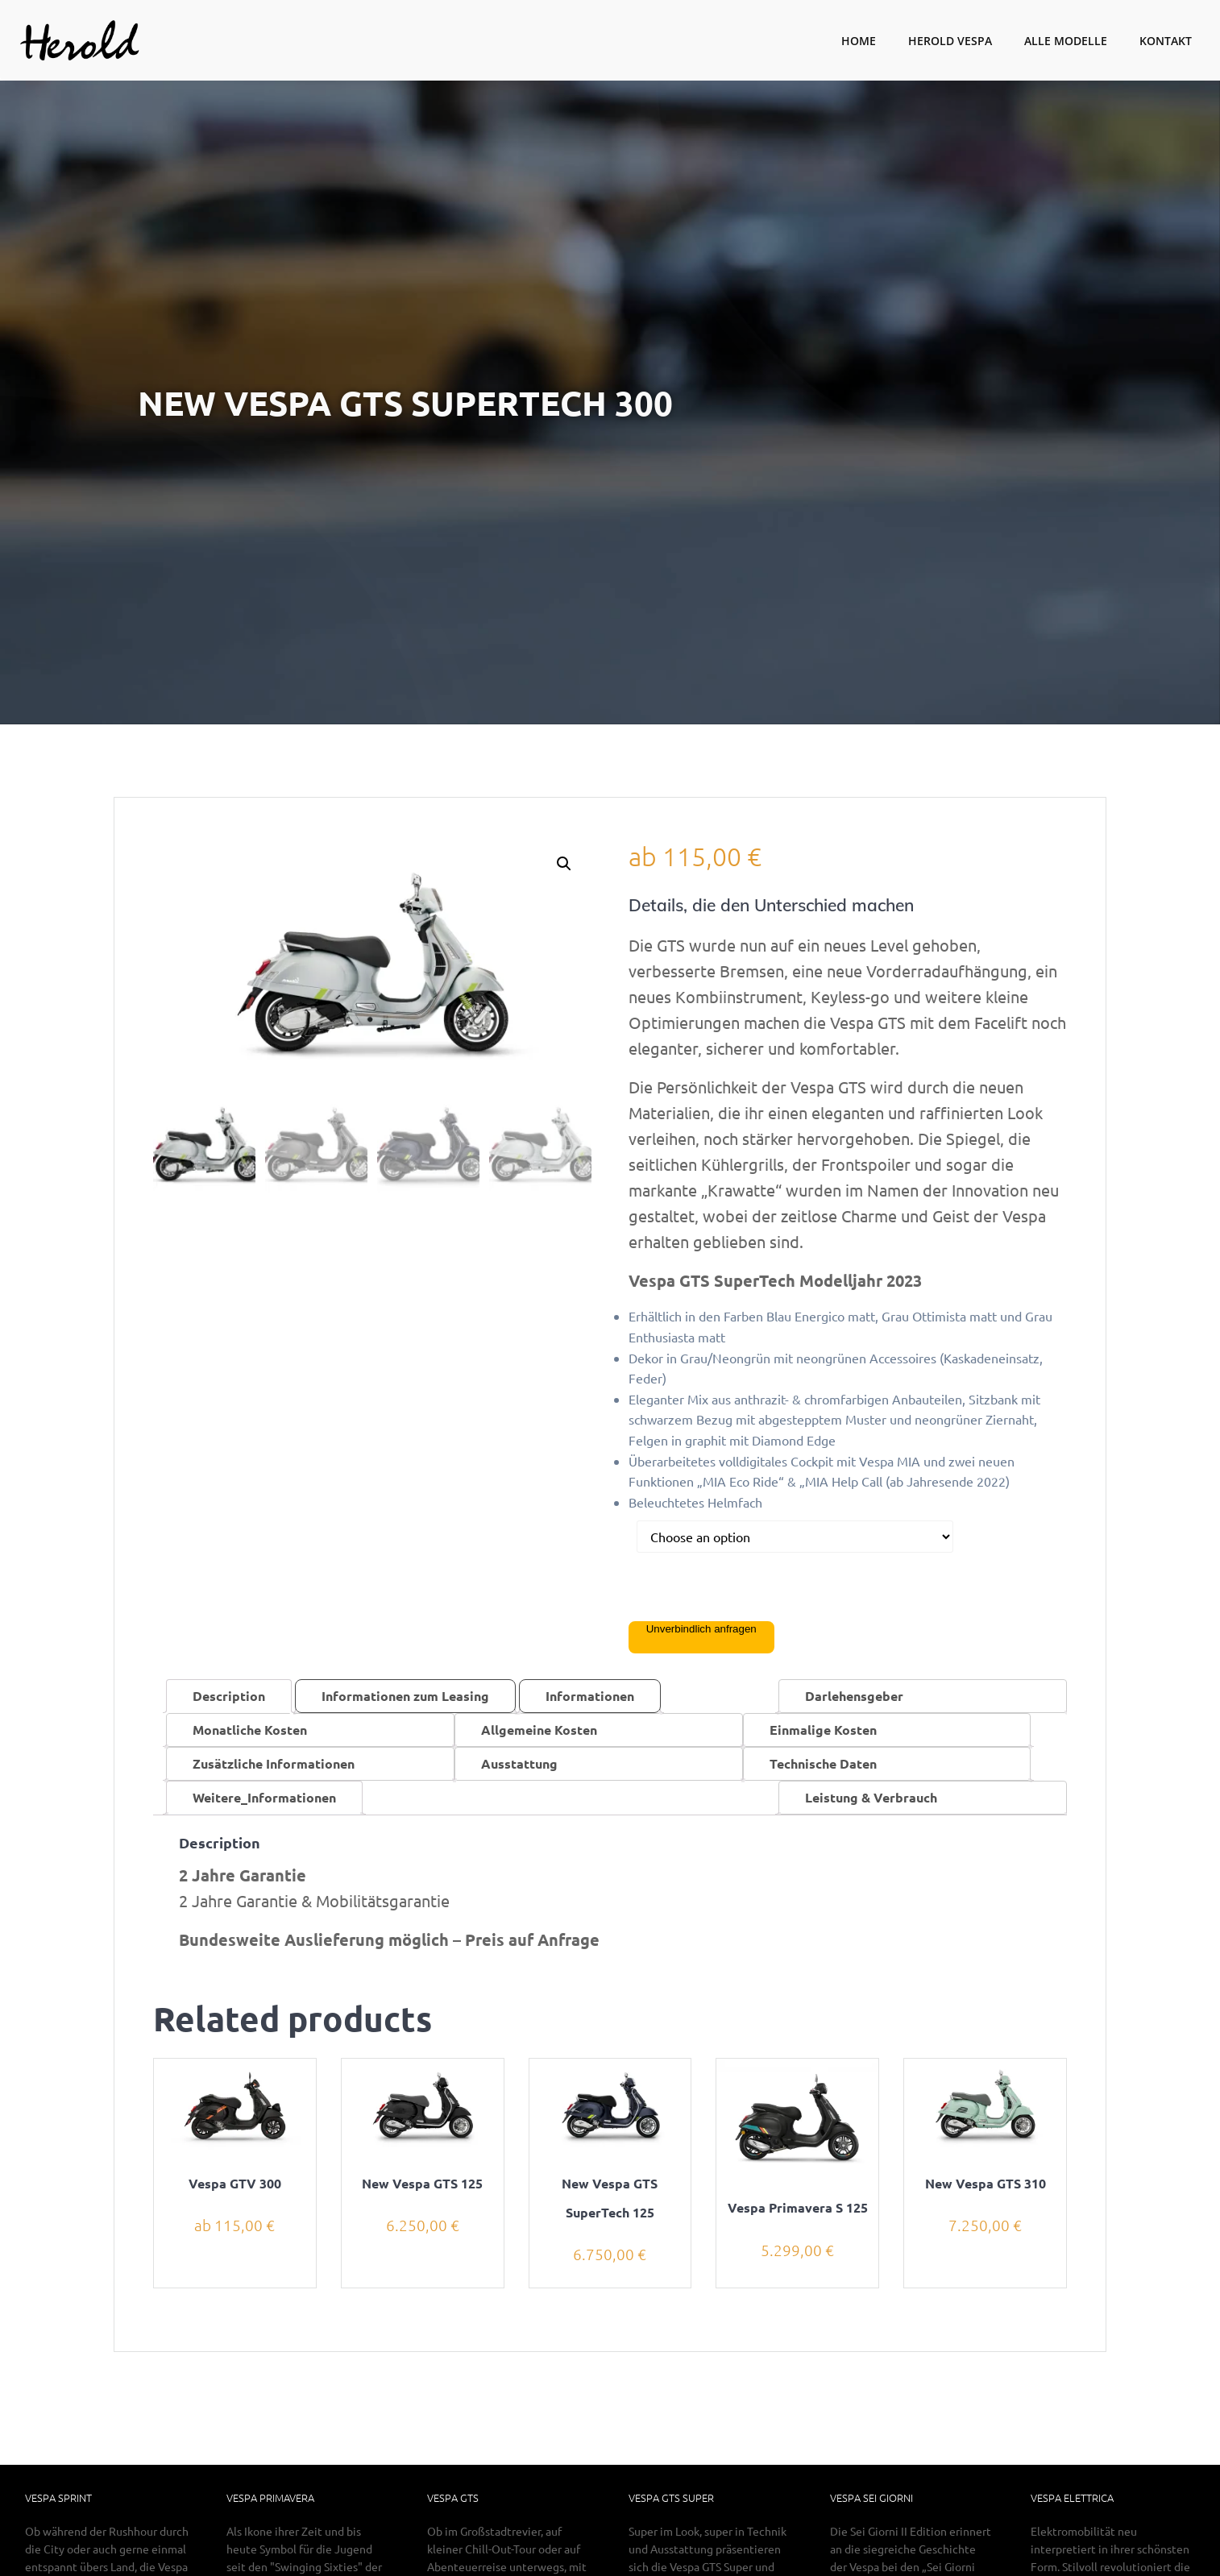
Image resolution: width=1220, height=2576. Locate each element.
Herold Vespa (950, 40)
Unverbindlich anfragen (701, 1629)
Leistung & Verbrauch (871, 1797)
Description (229, 1695)
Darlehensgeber (854, 1695)
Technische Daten (823, 1763)
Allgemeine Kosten (539, 1729)
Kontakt (1165, 40)
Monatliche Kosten (250, 1729)
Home (858, 40)
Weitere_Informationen (264, 1797)
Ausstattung (519, 1763)
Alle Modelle (1065, 40)
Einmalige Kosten (823, 1729)
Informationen (590, 1695)
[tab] (229, 1696)
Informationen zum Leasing (405, 1695)
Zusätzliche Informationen (274, 1763)
